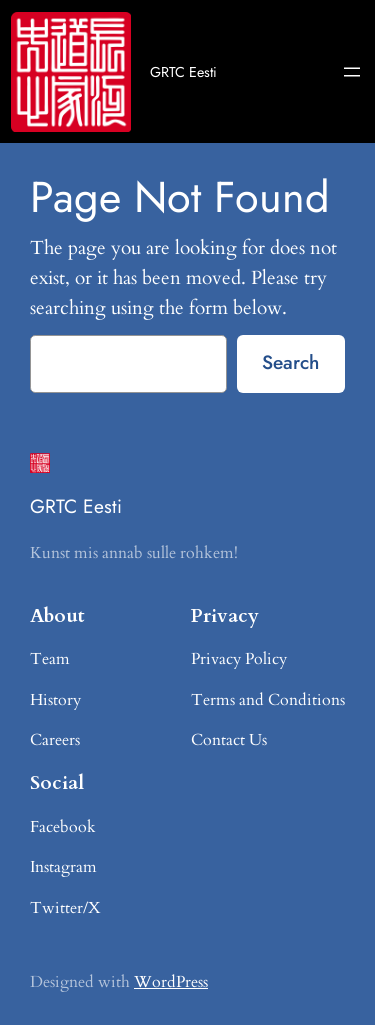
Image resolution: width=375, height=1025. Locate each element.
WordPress (171, 982)
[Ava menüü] (352, 72)
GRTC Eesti (183, 72)
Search (290, 362)
